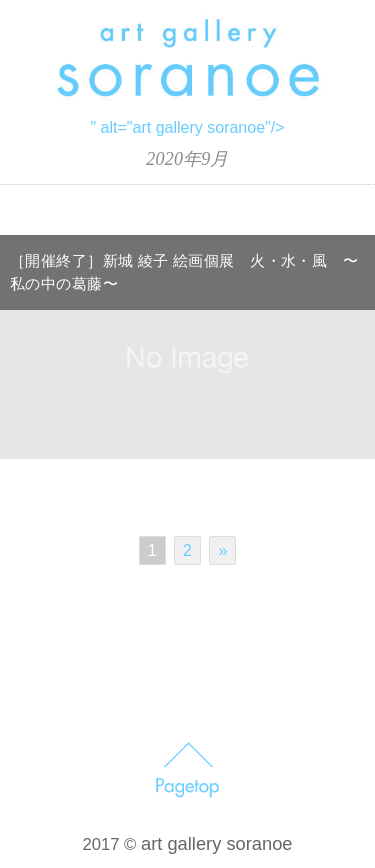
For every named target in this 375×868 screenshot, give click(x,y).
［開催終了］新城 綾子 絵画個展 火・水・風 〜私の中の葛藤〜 (184, 272)
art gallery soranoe (217, 843)
